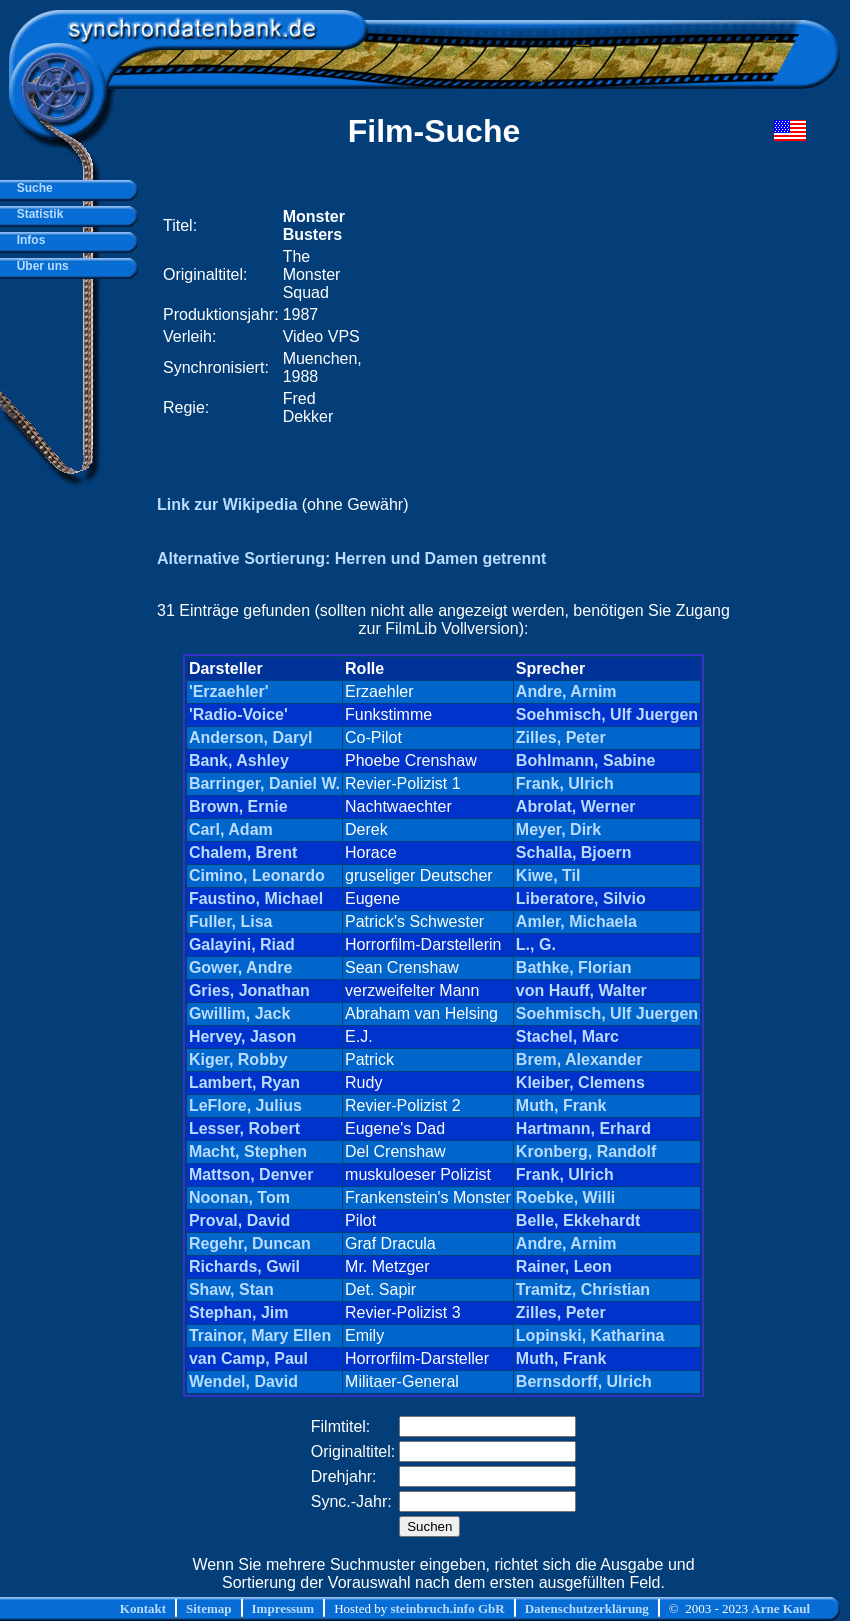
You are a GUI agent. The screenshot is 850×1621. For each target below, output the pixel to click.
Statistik (36, 214)
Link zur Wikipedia (227, 504)
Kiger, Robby (238, 1059)
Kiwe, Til (548, 875)
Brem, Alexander (579, 1059)
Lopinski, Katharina (590, 1335)
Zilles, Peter (561, 737)
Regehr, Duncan (250, 1243)
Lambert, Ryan (244, 1082)
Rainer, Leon (564, 1266)
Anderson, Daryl (251, 737)
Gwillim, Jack (239, 1013)
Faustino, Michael (256, 898)
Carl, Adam (231, 829)
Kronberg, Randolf (586, 1151)
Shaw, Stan (231, 1289)
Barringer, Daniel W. (264, 783)
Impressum (283, 1608)
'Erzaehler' (229, 691)
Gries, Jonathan (249, 990)
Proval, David (239, 1220)
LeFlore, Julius (245, 1105)
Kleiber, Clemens (580, 1082)
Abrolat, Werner (576, 806)
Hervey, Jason (242, 1036)
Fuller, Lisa (231, 921)
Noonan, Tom (239, 1197)
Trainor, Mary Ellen (260, 1335)
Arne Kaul (780, 1608)
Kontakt (143, 1608)
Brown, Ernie (238, 806)
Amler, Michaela (576, 921)
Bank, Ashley (239, 760)
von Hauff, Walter (581, 990)
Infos (27, 240)
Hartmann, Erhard (583, 1128)
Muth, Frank (561, 1105)
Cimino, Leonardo (257, 875)
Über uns (39, 266)
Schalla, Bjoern (574, 852)
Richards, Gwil (244, 1266)
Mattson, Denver (251, 1174)
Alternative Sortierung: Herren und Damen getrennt (351, 558)
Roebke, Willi (565, 1197)
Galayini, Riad (242, 944)
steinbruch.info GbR (447, 1608)
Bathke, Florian (574, 967)
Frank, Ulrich (565, 783)
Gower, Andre (240, 967)
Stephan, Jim (239, 1312)
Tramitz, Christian (583, 1289)
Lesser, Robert (244, 1128)
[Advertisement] (548, 317)
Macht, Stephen (248, 1151)
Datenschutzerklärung (587, 1608)
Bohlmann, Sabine (586, 760)
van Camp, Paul (248, 1358)
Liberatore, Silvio (581, 898)
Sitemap (209, 1608)
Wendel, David (243, 1381)
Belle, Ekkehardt (578, 1220)
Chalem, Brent (243, 852)
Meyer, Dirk (558, 829)
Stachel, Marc (567, 1036)
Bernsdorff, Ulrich (584, 1381)
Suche (31, 188)
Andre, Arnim (566, 691)
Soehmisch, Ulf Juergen (607, 714)
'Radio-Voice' (238, 714)
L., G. (536, 944)
